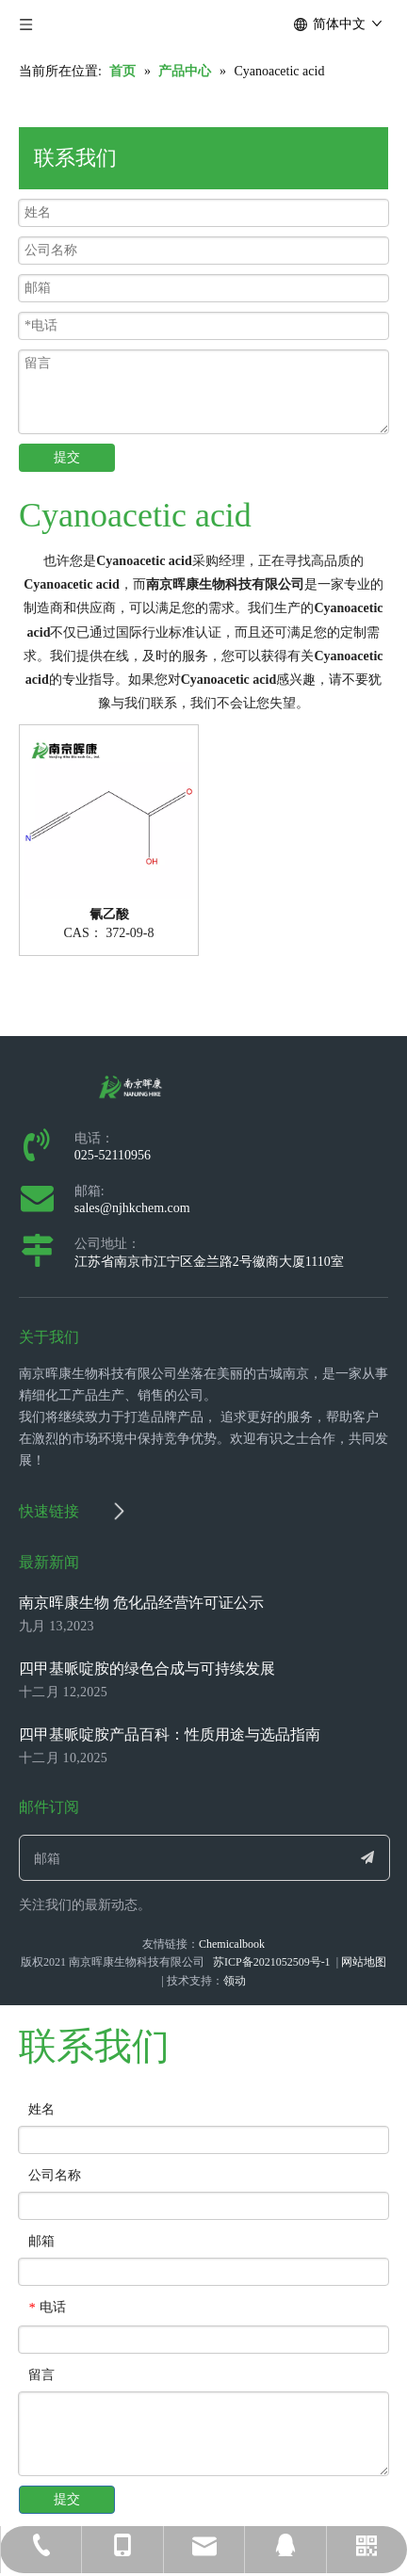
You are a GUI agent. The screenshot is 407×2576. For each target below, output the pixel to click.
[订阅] (368, 1858)
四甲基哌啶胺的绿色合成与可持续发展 (147, 1669)
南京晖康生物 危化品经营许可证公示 (141, 1603)
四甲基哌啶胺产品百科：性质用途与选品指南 (169, 1734)
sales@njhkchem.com (132, 1208)
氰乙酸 (109, 914)
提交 (67, 457)
